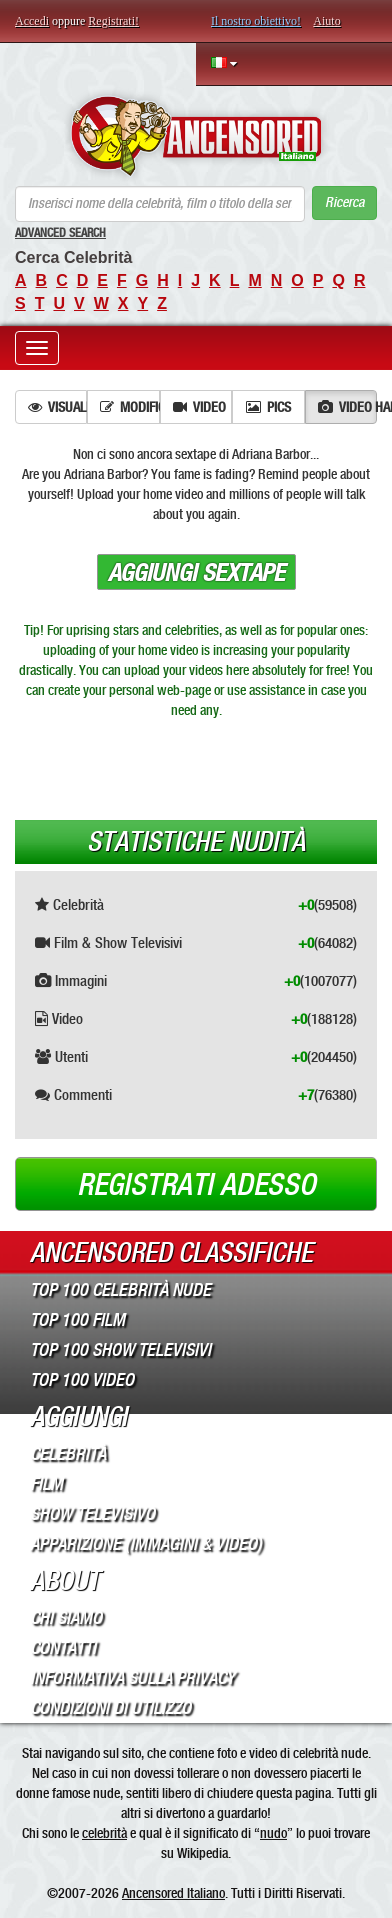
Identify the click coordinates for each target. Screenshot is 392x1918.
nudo (273, 1833)
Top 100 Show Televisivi (120, 1350)
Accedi (32, 21)
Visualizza (57, 407)
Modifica (129, 407)
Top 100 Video (82, 1380)
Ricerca (344, 202)
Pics (268, 407)
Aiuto (326, 21)
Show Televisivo (92, 1514)
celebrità (104, 1833)
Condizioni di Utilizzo (110, 1708)
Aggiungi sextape (196, 573)
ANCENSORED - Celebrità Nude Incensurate (196, 136)
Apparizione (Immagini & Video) (146, 1544)
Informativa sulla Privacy (132, 1678)
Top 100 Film (77, 1320)
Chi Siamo (66, 1618)
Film (46, 1484)
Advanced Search (60, 233)
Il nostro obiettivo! (256, 21)
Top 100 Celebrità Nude (120, 1290)
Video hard (347, 407)
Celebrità (68, 1454)
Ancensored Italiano (173, 1893)
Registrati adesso (196, 1185)
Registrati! (113, 21)
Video (199, 407)
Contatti (63, 1648)
